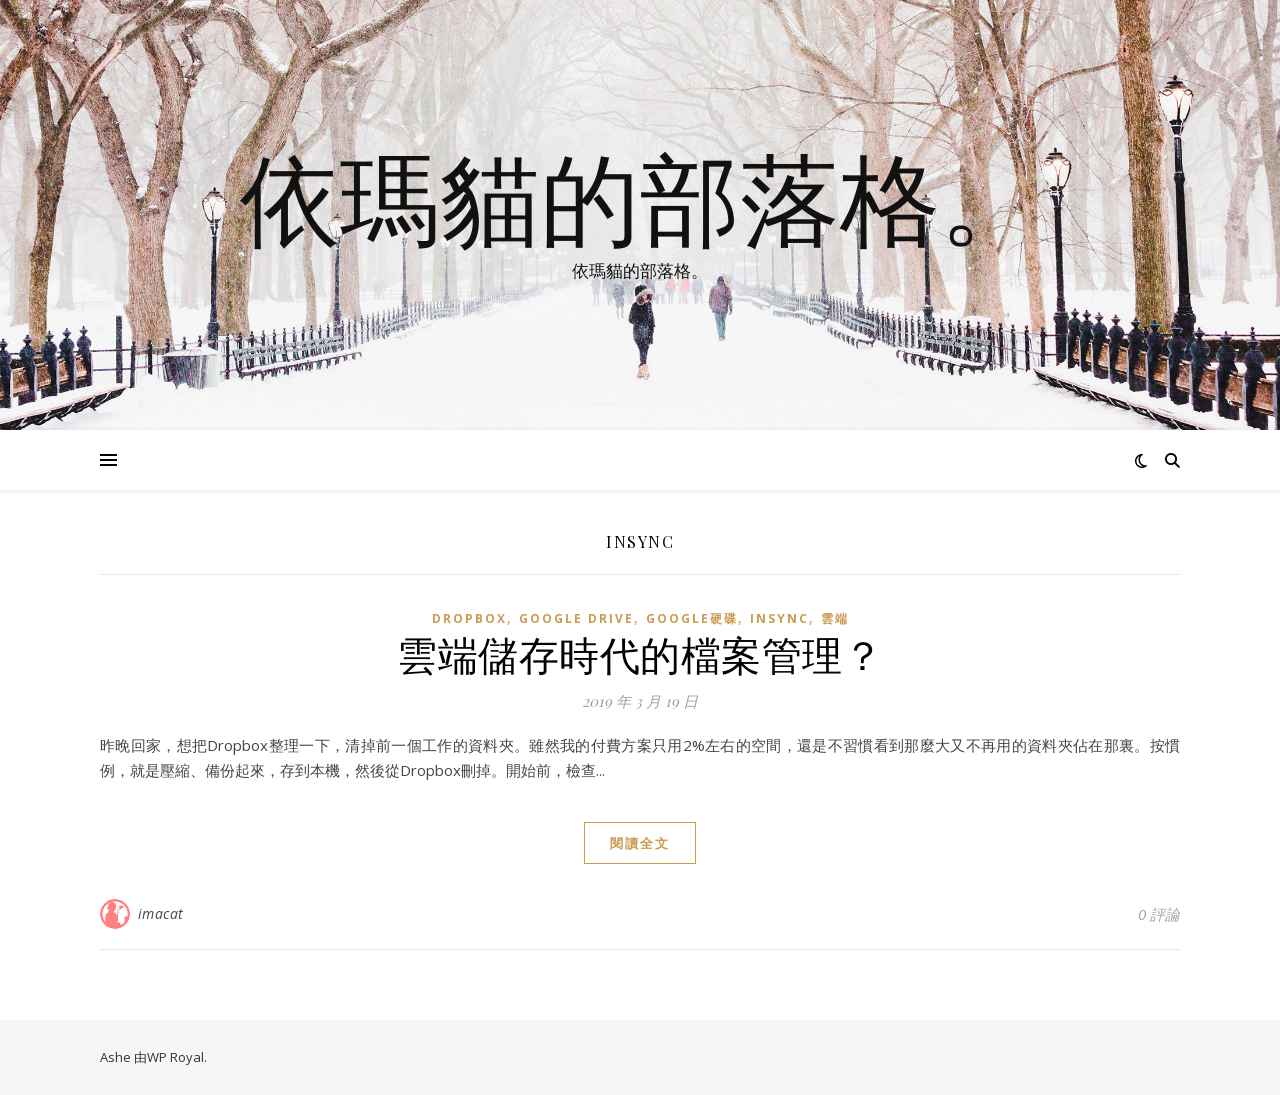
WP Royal (175, 1057)
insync (779, 618)
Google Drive (576, 618)
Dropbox (469, 618)
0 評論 (1159, 914)
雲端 (835, 618)
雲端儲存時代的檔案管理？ (640, 653)
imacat (161, 913)
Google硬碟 (692, 618)
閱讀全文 (640, 843)
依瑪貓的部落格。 (640, 197)
